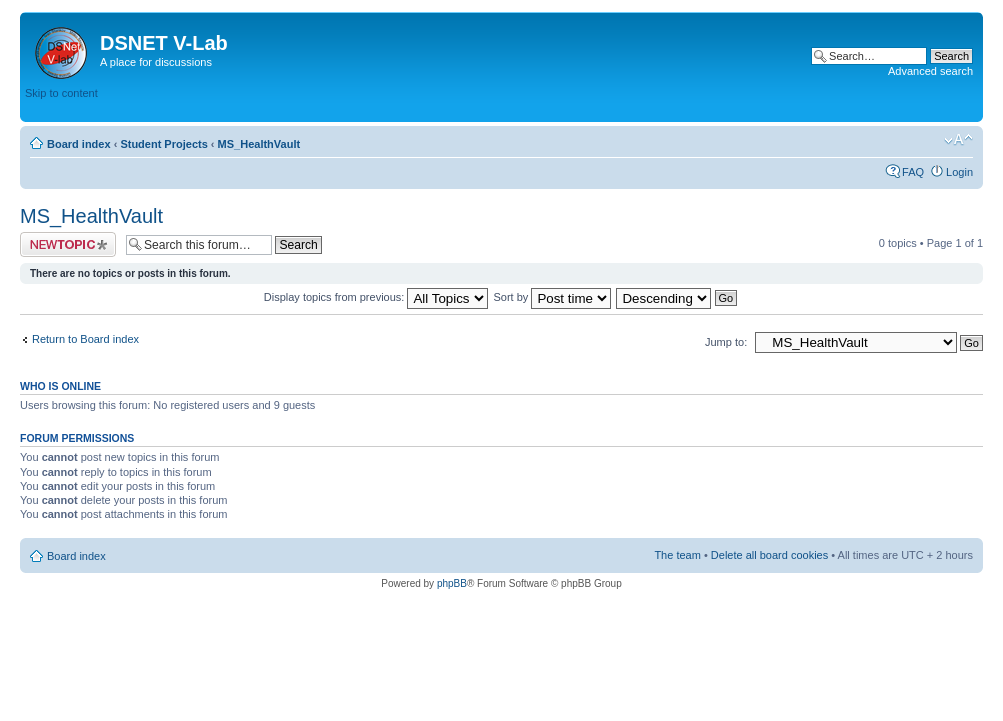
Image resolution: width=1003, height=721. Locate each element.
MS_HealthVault (259, 144)
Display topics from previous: (376, 297)
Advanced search (930, 71)
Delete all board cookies (769, 555)
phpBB (452, 583)
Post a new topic (68, 244)
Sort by (553, 297)
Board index (79, 144)
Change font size (958, 140)
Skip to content (61, 93)
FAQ (913, 172)
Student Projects (163, 144)
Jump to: (726, 342)
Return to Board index (85, 339)
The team (677, 555)
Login (959, 172)
